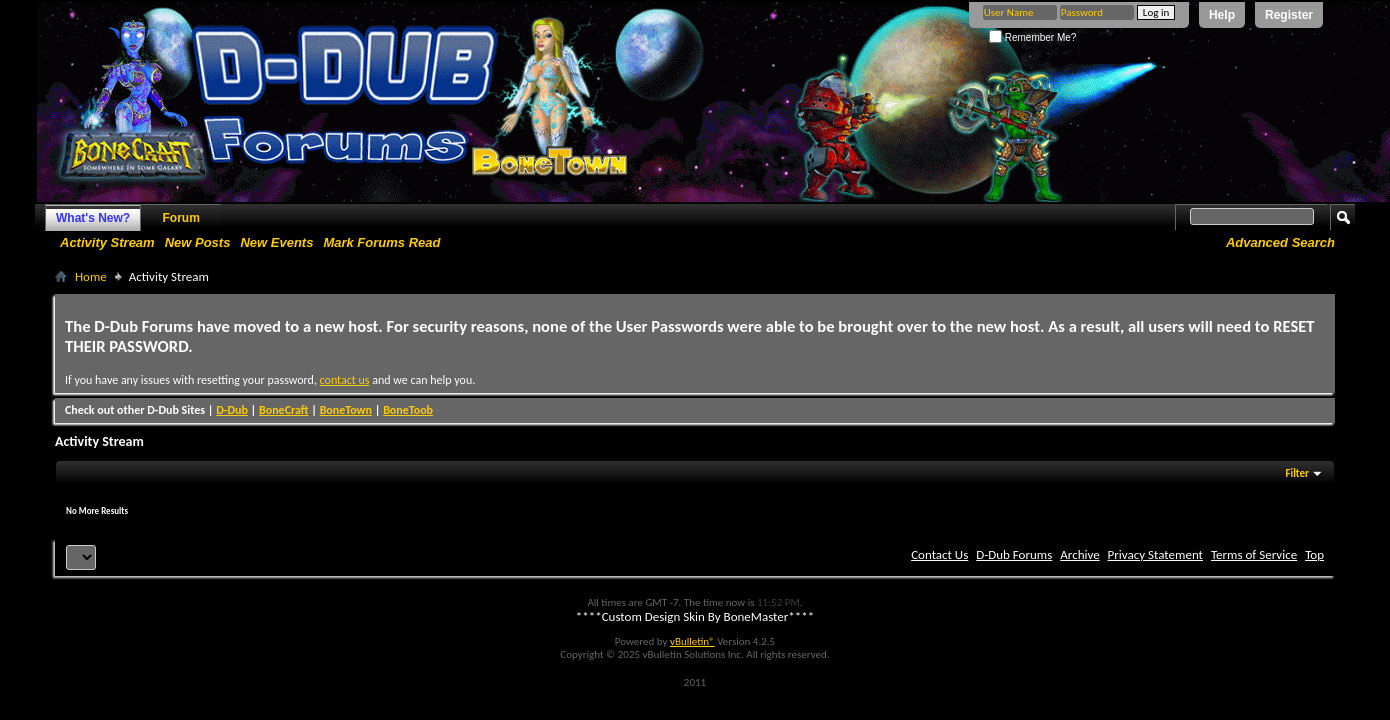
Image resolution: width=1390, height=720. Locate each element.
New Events (276, 242)
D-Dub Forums (1014, 554)
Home (91, 276)
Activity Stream (107, 242)
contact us (345, 380)
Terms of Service (1254, 554)
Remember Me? (1032, 37)
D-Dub (232, 410)
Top (1314, 554)
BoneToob (408, 410)
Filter (1297, 473)
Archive (1079, 554)
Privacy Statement (1155, 554)
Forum (181, 218)
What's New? (93, 218)
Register (1289, 15)
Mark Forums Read (381, 242)
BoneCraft (284, 410)
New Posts (198, 242)
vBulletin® (692, 641)
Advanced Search (1280, 242)
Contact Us (939, 554)
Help (1222, 15)
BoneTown (346, 410)
